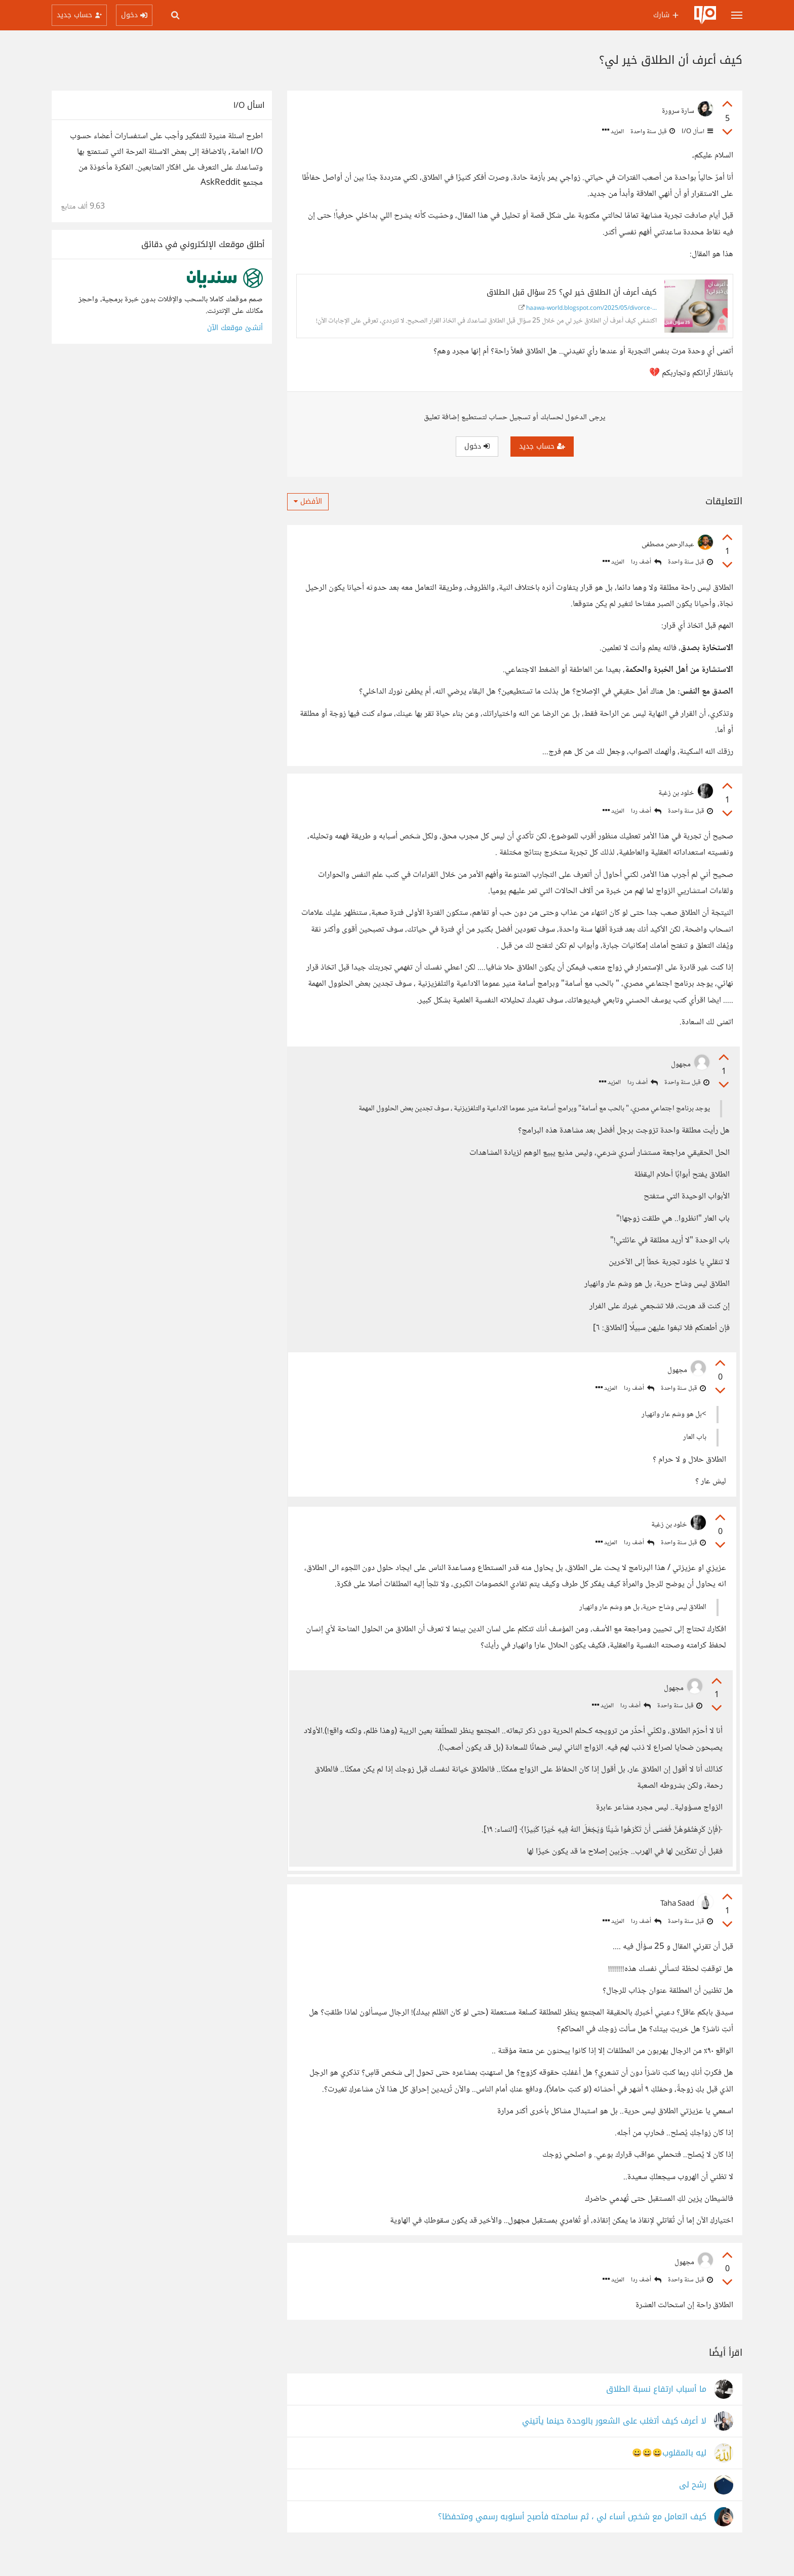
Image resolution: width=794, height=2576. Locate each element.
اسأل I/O (696, 131)
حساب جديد (542, 446)
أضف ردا (646, 562)
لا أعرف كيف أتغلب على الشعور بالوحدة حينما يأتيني (614, 2440)
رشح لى (692, 2504)
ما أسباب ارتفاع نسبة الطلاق (656, 2408)
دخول (477, 446)
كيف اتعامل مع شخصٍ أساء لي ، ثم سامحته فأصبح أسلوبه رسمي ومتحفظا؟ (572, 2536)
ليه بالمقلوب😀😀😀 (669, 2472)
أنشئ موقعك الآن (235, 328)
